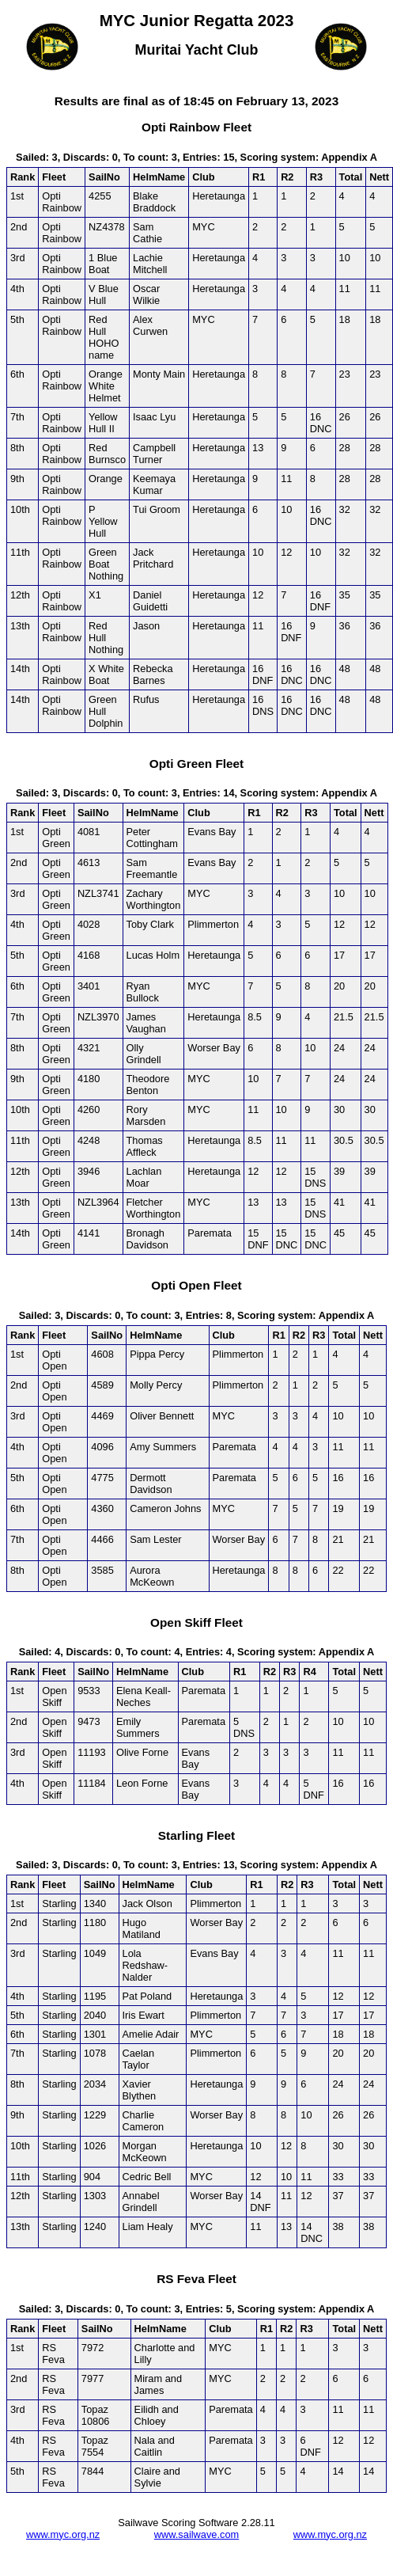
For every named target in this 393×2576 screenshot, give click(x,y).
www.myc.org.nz (63, 2534)
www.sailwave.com (196, 2534)
